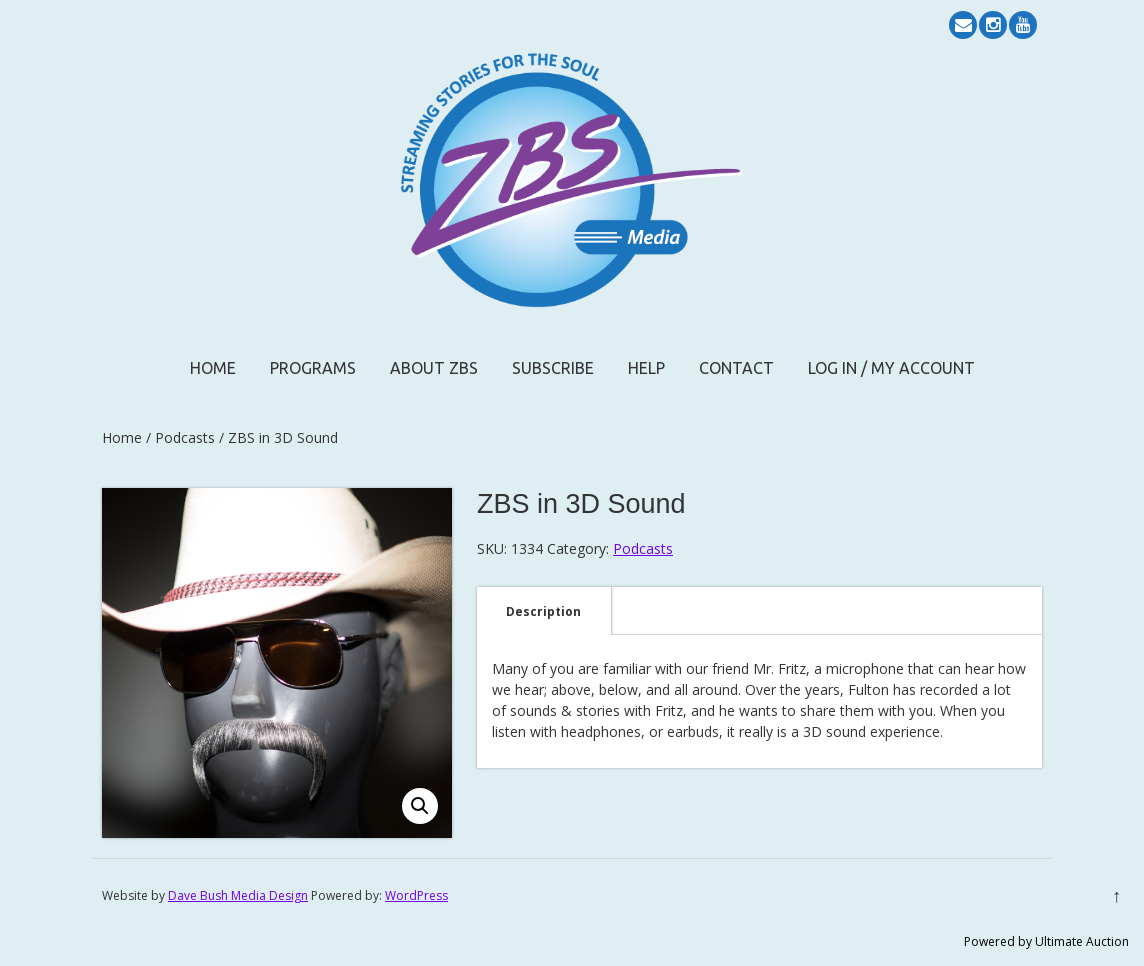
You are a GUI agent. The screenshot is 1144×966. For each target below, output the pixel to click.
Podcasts (185, 437)
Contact (736, 368)
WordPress (416, 895)
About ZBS (434, 368)
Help (646, 368)
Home (213, 368)
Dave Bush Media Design (238, 895)
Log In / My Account (891, 368)
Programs (313, 368)
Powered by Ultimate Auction (1046, 941)
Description (543, 611)
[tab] (543, 611)
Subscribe (553, 368)
